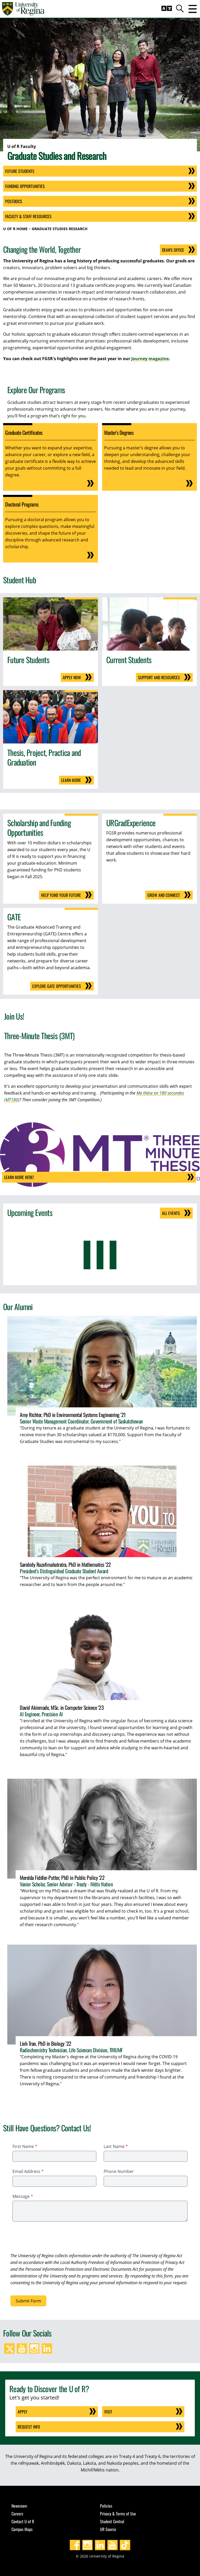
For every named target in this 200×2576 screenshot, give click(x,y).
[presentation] (50, 2238)
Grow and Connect (163, 895)
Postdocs (13, 201)
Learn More (71, 780)
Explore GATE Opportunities (56, 986)
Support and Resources (159, 677)
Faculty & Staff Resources (28, 216)
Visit (108, 2412)
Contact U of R (22, 2521)
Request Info (29, 2427)
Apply (22, 2412)
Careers (17, 2513)
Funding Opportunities (25, 186)
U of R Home (15, 228)
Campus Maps (22, 2529)
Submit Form (28, 2301)
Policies (106, 2506)
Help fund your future (61, 895)
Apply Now (72, 677)
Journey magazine (150, 358)
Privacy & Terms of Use (118, 2513)
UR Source (108, 2529)
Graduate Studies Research (60, 228)
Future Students (19, 171)
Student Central (112, 2521)
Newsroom (19, 2506)
